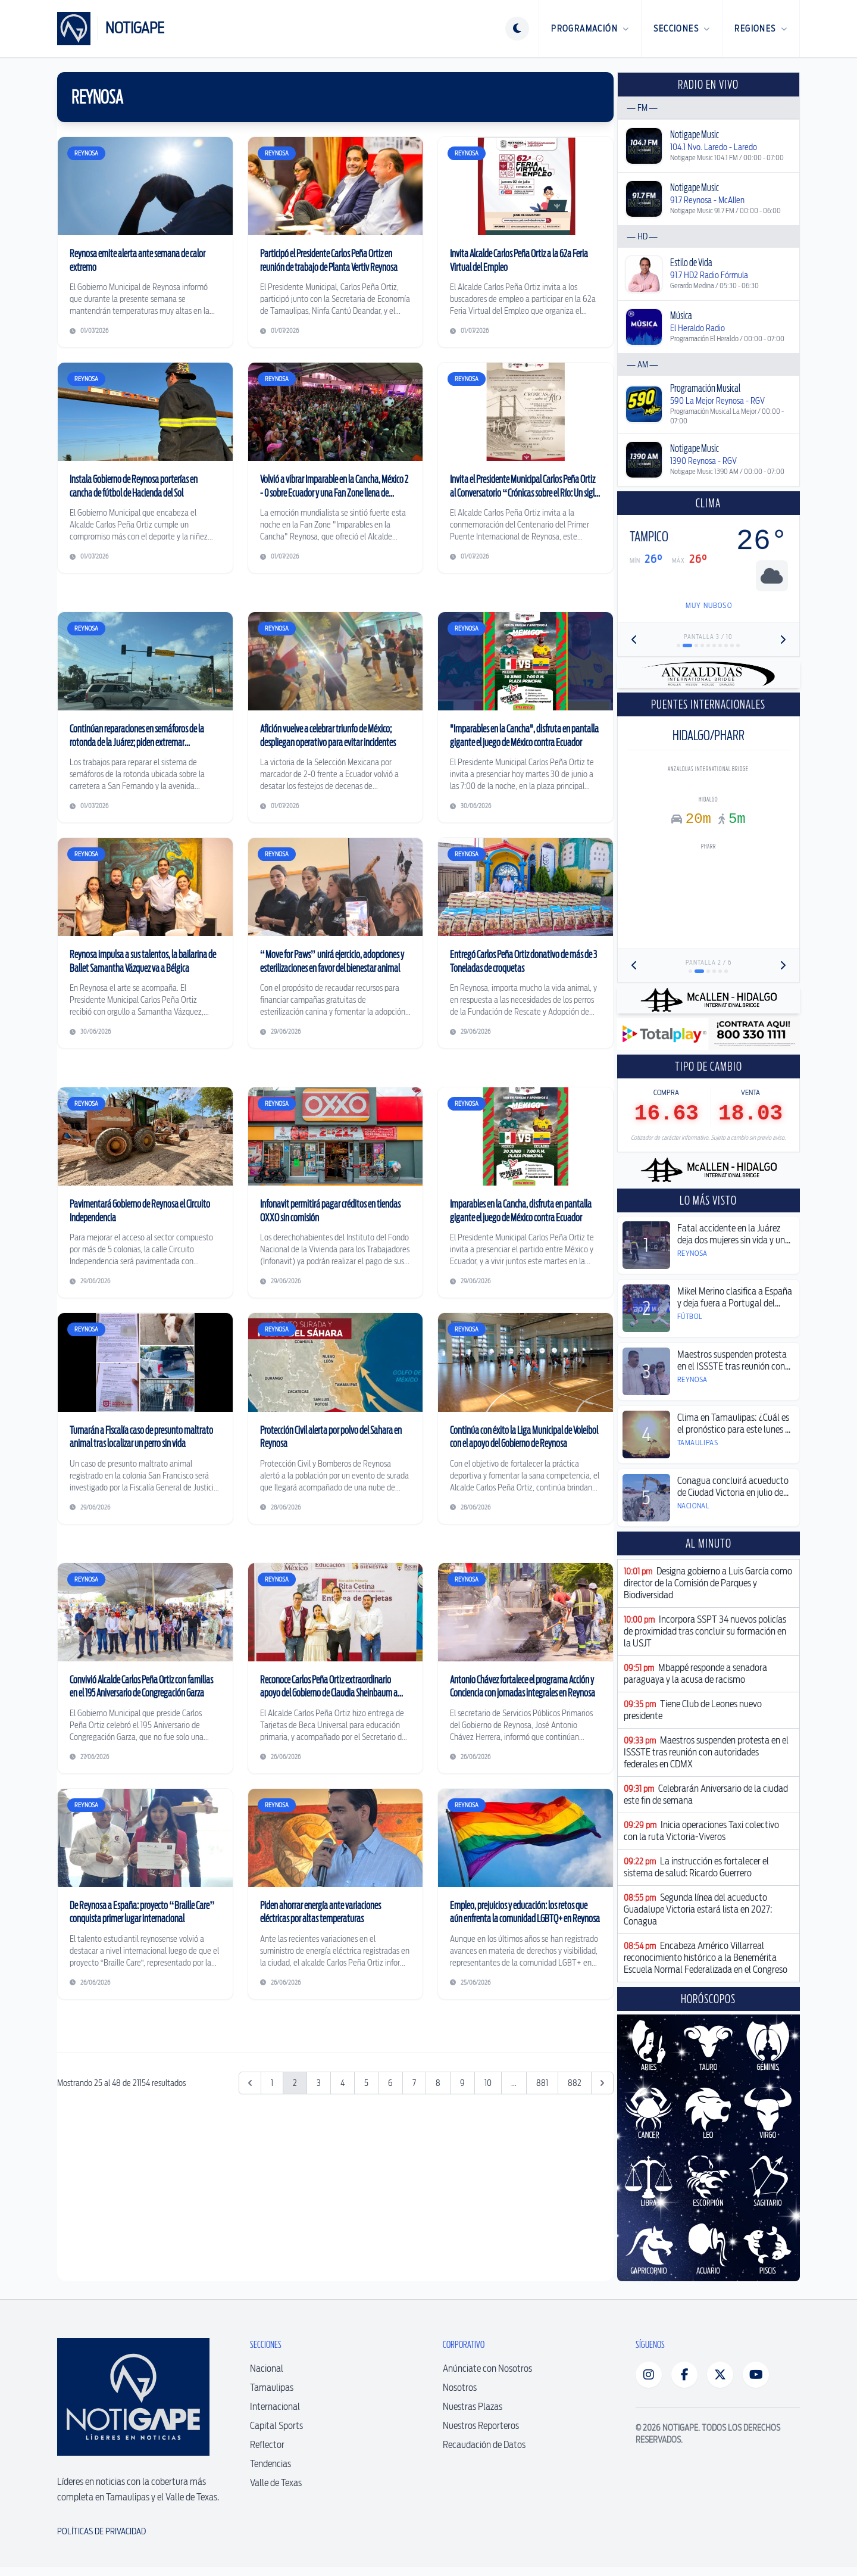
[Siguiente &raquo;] (602, 2259)
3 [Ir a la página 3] (319, 2259)
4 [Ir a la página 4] (342, 2259)
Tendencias (270, 2472)
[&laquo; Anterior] (250, 2259)
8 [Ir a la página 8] (438, 2259)
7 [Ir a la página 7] (414, 2259)
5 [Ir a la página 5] (366, 2259)
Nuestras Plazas (472, 2415)
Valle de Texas (276, 2491)
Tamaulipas (271, 2396)
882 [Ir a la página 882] (574, 2259)
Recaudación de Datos (484, 2453)
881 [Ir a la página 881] (542, 2259)
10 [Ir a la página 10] (488, 2259)
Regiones (760, 28)
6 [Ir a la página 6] (390, 2259)
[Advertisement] (335, 2106)
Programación (590, 28)
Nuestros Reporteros (481, 2434)
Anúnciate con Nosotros (487, 2376)
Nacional (266, 2376)
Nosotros (460, 2396)
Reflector (267, 2453)
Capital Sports (276, 2434)
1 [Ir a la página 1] (272, 2259)
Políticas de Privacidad (101, 2540)
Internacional (275, 2415)
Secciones (681, 28)
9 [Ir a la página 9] (462, 2259)
